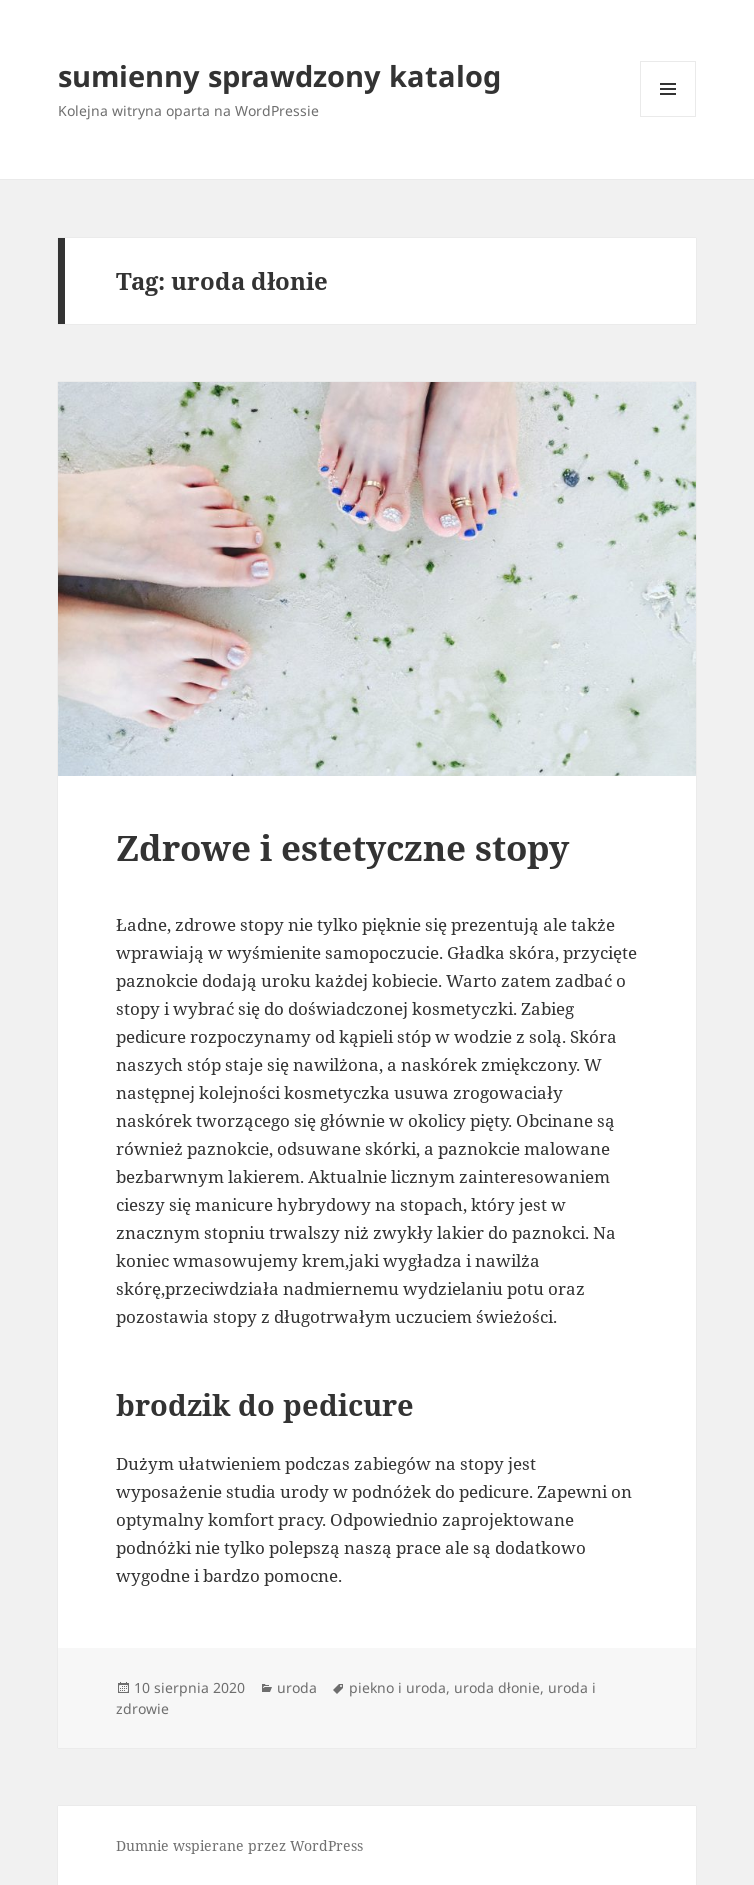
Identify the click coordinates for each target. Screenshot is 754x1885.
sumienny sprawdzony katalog (279, 75)
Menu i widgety (668, 116)
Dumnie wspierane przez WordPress (239, 1845)
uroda (297, 1687)
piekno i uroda (397, 1687)
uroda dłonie (497, 1687)
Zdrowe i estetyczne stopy (342, 847)
